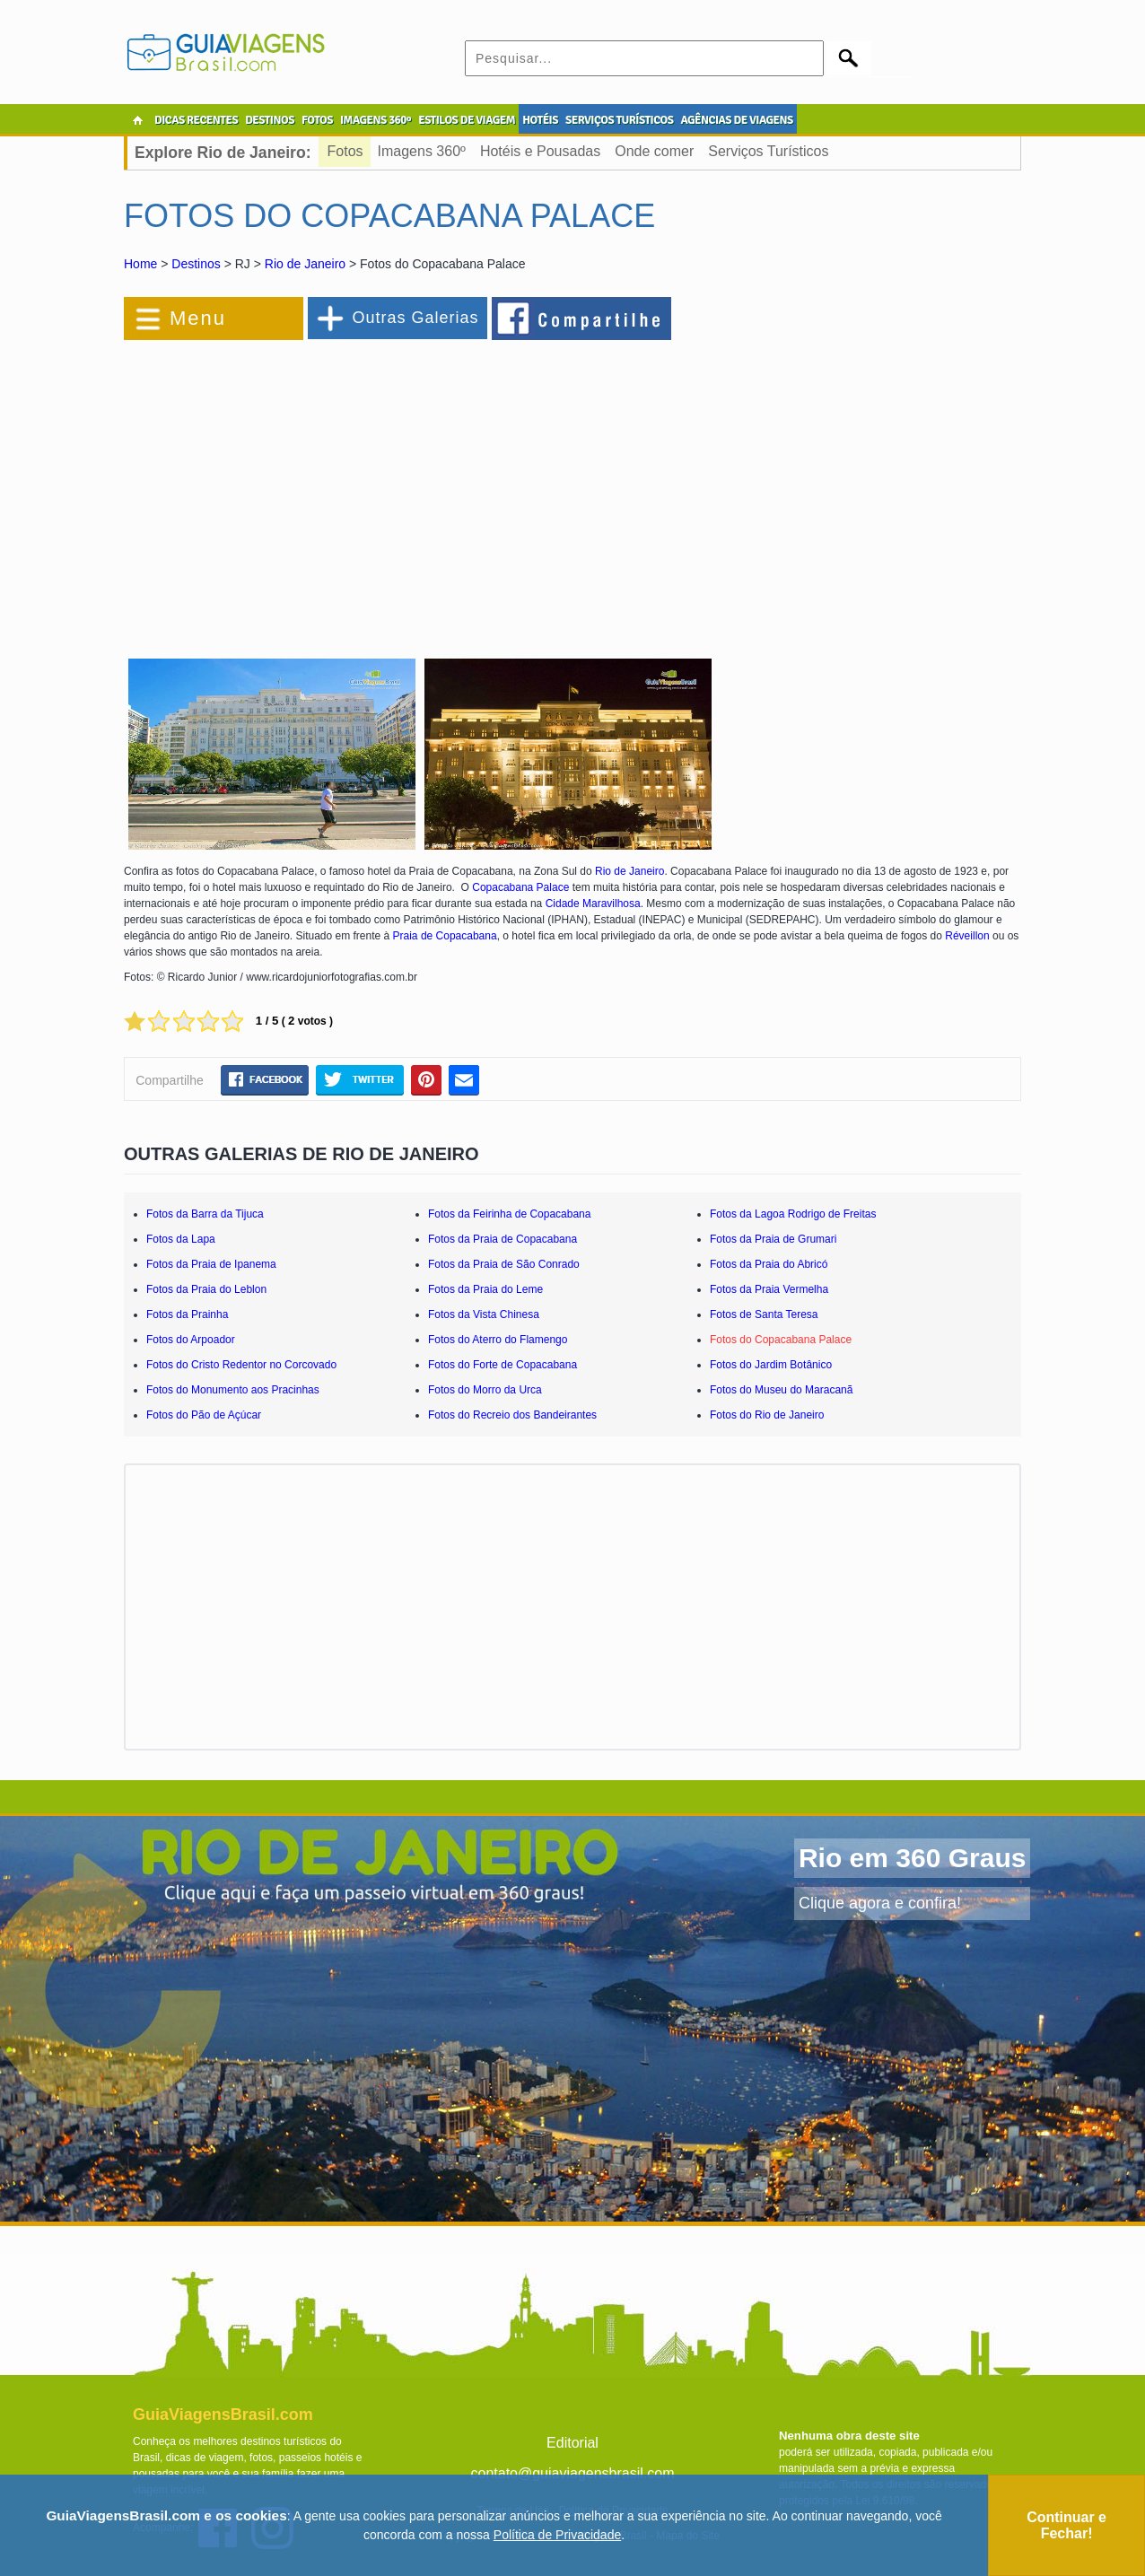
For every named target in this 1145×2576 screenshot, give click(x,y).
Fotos (345, 151)
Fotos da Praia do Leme (485, 1289)
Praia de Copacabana (445, 936)
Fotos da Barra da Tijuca (205, 1214)
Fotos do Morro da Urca (485, 1390)
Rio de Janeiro (305, 264)
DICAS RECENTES (196, 120)
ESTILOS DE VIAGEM (466, 120)
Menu (198, 318)
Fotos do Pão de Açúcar (203, 1415)
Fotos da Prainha (187, 1314)
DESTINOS (269, 120)
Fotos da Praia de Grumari (773, 1239)
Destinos (195, 264)
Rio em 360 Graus (912, 1858)
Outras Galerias (415, 318)
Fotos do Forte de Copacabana (502, 1364)
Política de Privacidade (557, 2535)
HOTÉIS (540, 120)
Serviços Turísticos (768, 151)
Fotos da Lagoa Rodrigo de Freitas (793, 1214)
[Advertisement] (319, 488)
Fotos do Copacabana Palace (781, 1339)
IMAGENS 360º (375, 120)
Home (140, 264)
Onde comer (654, 151)
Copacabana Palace (520, 887)
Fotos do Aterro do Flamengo (497, 1339)
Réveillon (968, 936)
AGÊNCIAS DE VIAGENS (736, 120)
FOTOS (317, 120)
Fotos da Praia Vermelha (769, 1289)
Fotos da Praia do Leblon (206, 1289)
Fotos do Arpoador (190, 1339)
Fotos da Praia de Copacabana (502, 1239)
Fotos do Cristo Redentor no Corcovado (241, 1364)
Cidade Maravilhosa (593, 903)
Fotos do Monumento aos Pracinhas (232, 1390)
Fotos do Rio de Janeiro (767, 1415)
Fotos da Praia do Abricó (768, 1264)
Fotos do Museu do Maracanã (781, 1390)
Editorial (572, 2442)
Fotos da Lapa (180, 1239)
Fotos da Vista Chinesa (483, 1314)
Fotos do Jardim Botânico (771, 1364)
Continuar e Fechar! (1066, 2525)
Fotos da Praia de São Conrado (504, 1264)
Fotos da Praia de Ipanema (211, 1264)
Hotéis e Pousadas (540, 151)
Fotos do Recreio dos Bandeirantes (512, 1415)
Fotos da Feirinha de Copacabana (509, 1214)
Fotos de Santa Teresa (764, 1314)
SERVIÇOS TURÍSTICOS (619, 120)
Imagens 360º (422, 151)
